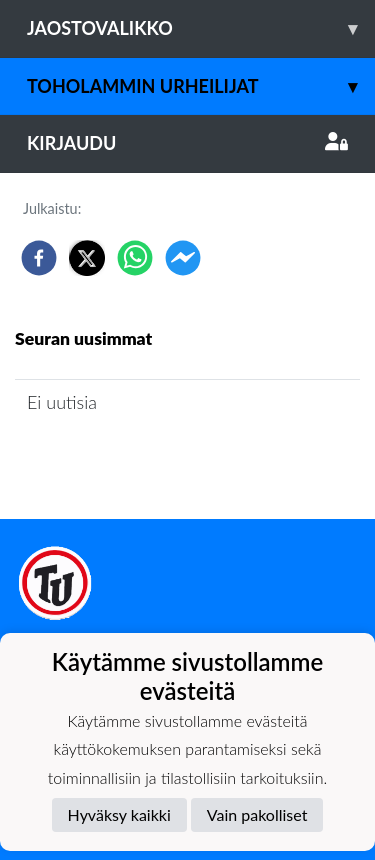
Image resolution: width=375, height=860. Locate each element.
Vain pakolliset (257, 814)
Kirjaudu (187, 143)
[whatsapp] (135, 258)
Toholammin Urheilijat (201, 86)
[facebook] (39, 258)
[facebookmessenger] (183, 258)
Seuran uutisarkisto (103, 459)
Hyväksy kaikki (119, 814)
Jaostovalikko (201, 28)
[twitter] (87, 258)
